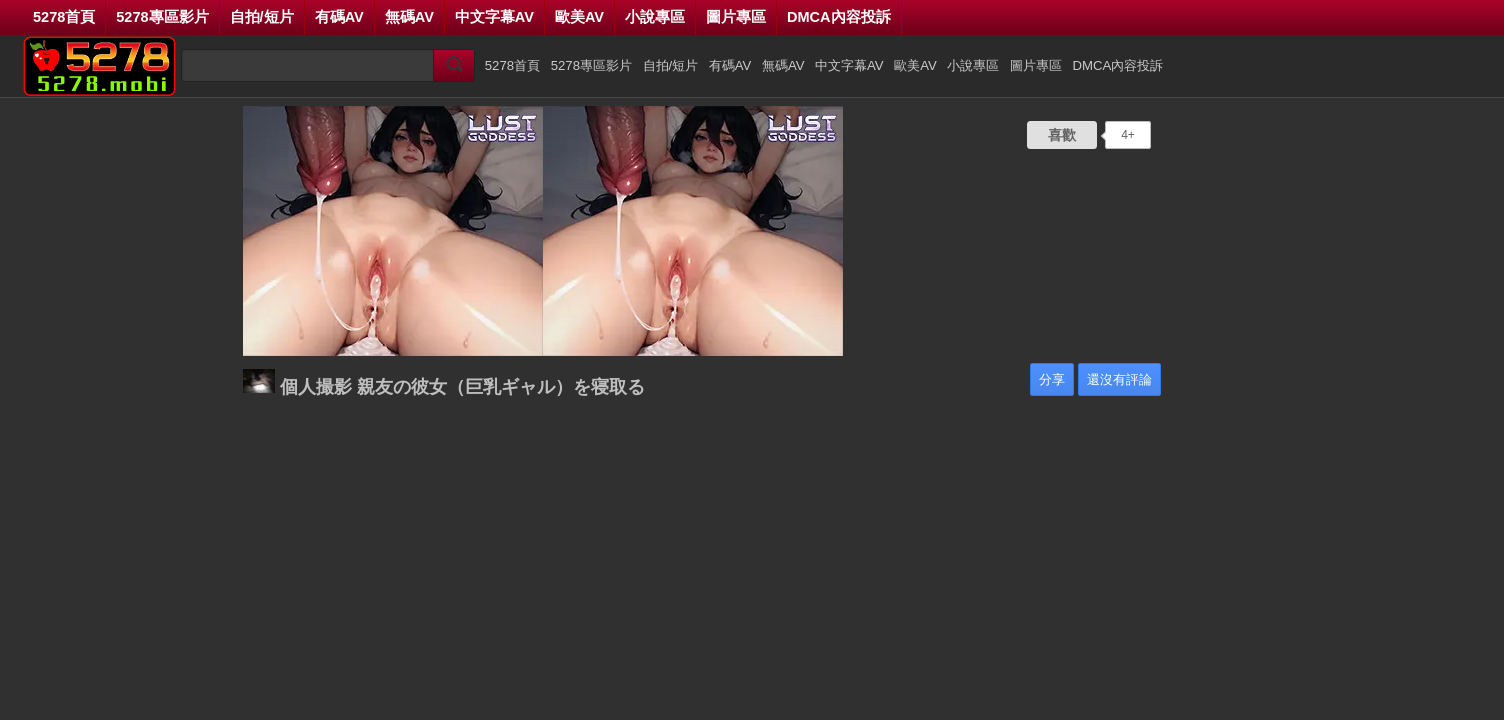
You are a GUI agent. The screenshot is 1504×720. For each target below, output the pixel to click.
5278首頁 (64, 17)
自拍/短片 (262, 17)
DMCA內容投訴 (839, 17)
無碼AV (409, 17)
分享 (1052, 379)
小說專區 (655, 17)
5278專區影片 (162, 17)
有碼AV (339, 17)
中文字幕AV (494, 17)
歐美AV (579, 17)
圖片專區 (736, 17)
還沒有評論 (1119, 379)
